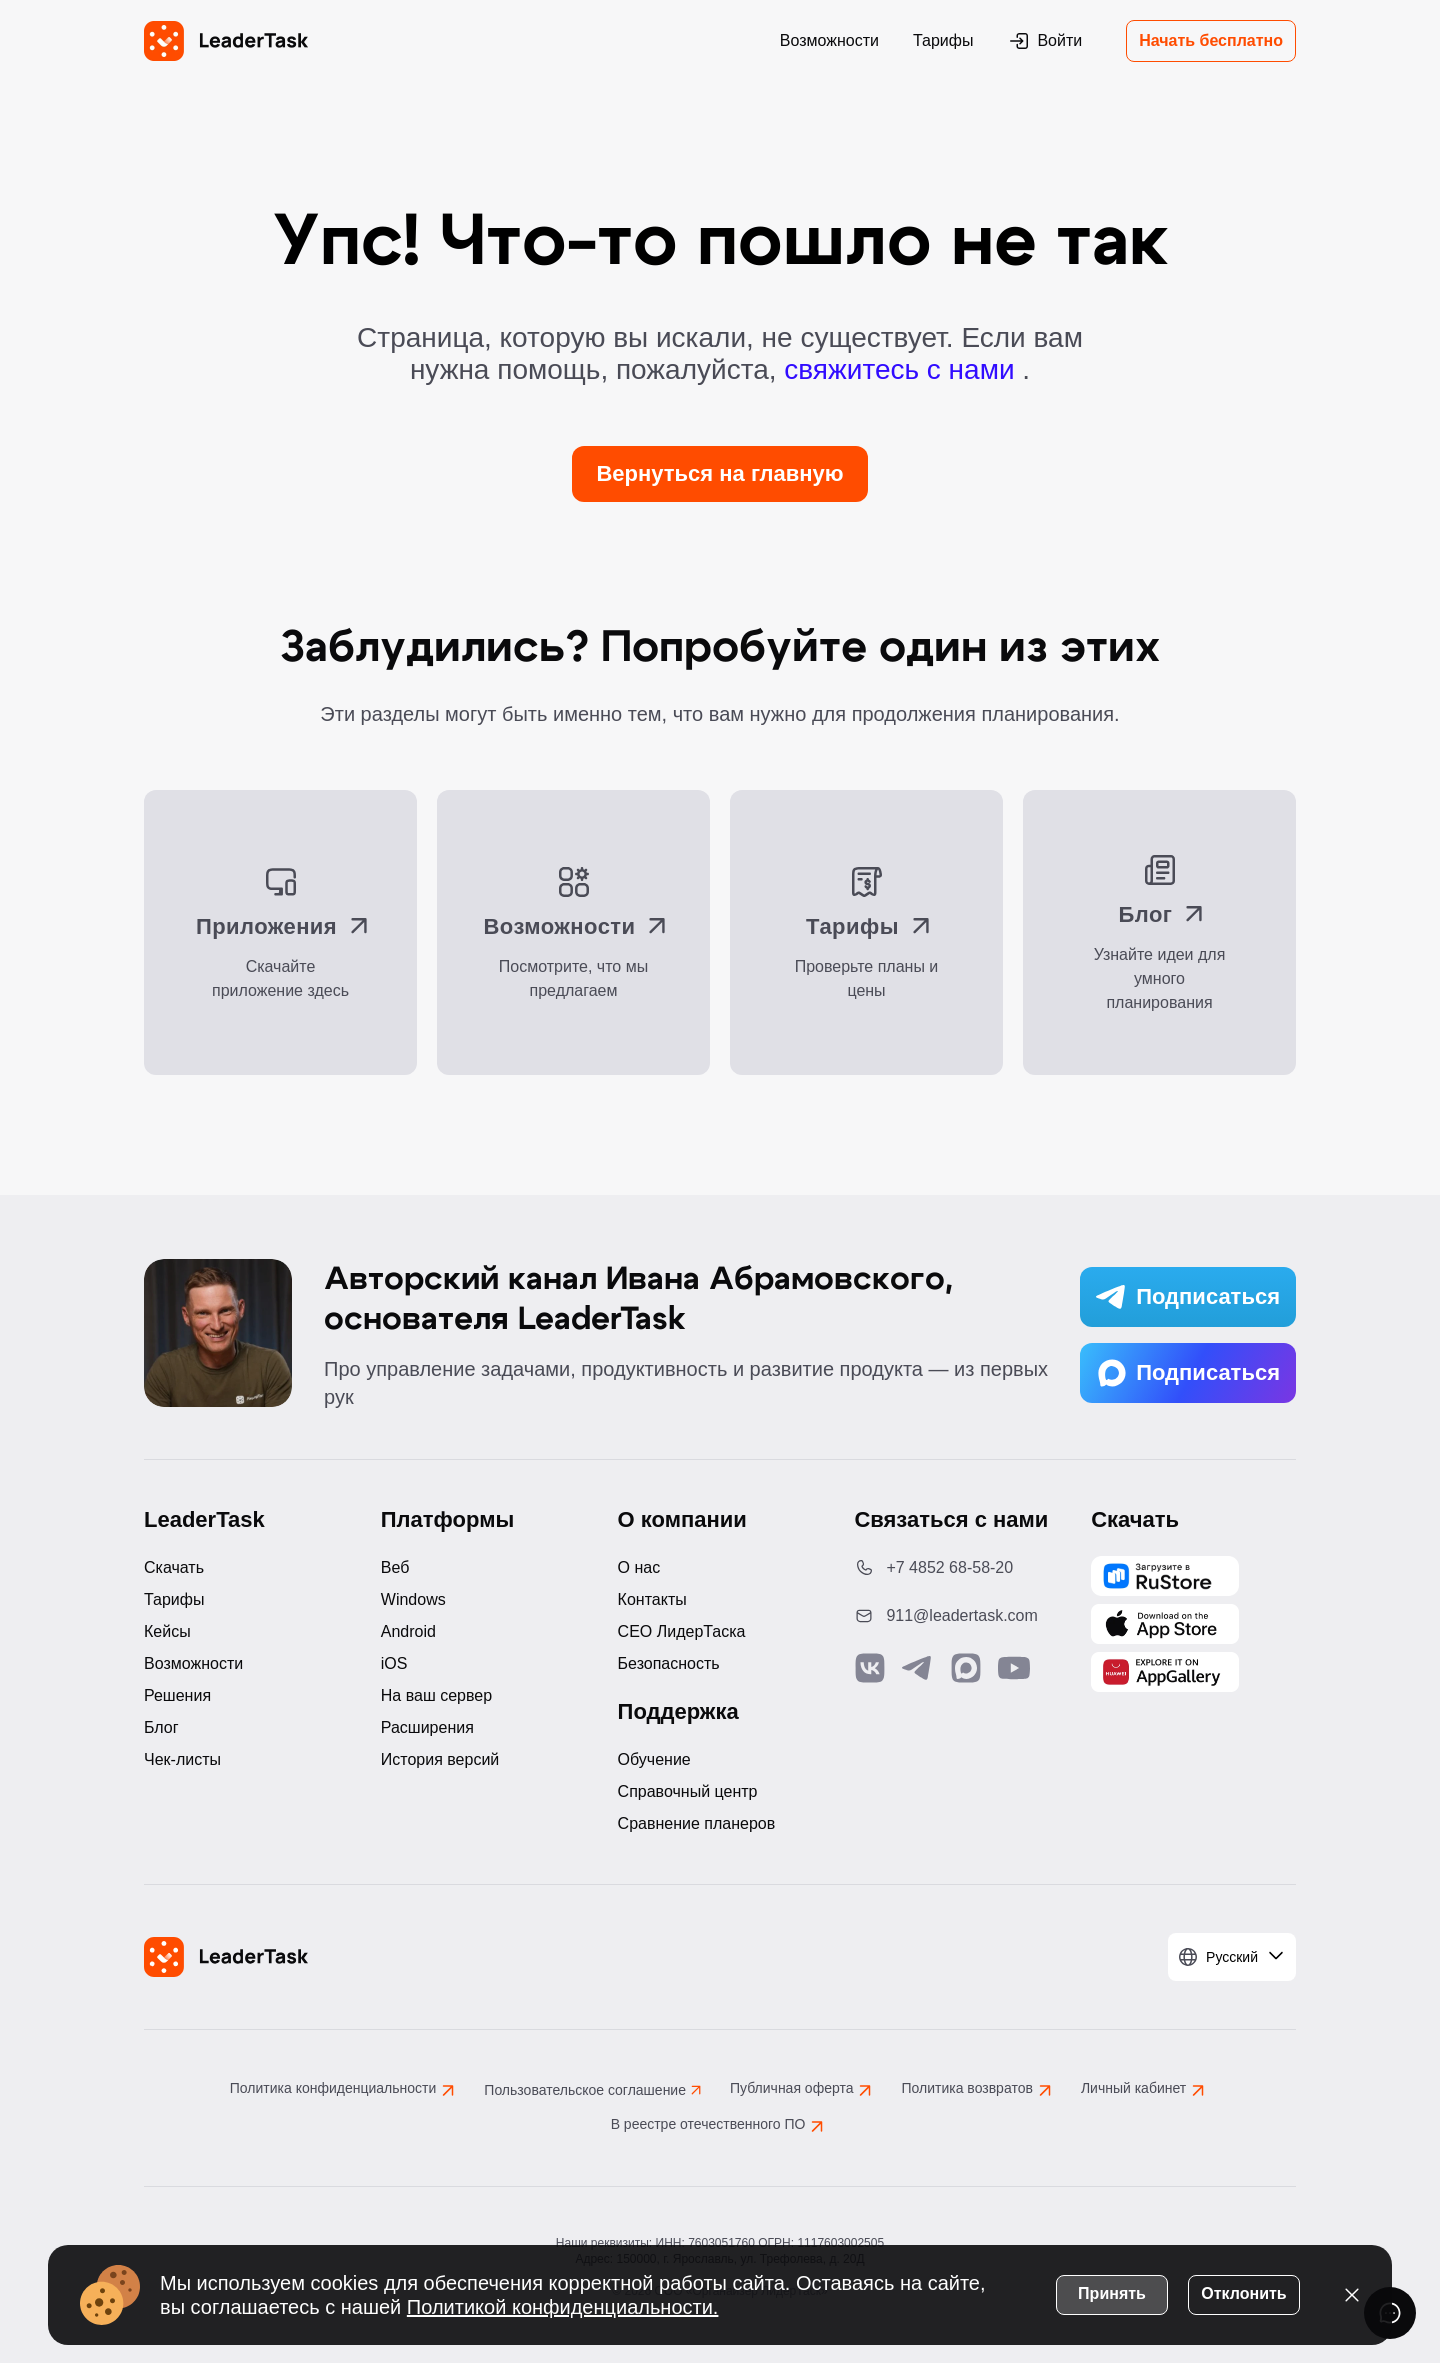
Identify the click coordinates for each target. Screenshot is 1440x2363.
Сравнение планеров (697, 1823)
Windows (413, 1599)
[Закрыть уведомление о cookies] (1352, 2293)
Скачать (174, 1567)
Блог (161, 1727)
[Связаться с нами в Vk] (870, 1668)
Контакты (652, 1599)
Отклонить (1243, 2291)
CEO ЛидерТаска (682, 1631)
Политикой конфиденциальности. (563, 2305)
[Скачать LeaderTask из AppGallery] (1165, 1576)
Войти (1044, 41)
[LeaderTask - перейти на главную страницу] (226, 41)
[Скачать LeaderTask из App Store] (1165, 1624)
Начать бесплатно (1211, 40)
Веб (395, 1567)
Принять (1112, 2291)
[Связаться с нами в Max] (966, 1668)
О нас (639, 1567)
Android (408, 1631)
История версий (440, 1759)
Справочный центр (688, 1791)
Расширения (427, 1727)
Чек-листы (182, 1759)
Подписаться (1188, 1297)
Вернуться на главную (719, 473)
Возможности (829, 40)
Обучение (654, 1759)
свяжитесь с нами (903, 369)
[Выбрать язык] (1232, 1957)
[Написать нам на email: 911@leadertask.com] (956, 1616)
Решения (177, 1695)
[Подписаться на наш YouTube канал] (1014, 1668)
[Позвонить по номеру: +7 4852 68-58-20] (956, 1568)
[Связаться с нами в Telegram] (918, 1668)
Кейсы (167, 1631)
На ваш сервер (436, 1695)
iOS (394, 1663)
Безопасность (669, 1663)
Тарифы (943, 40)
